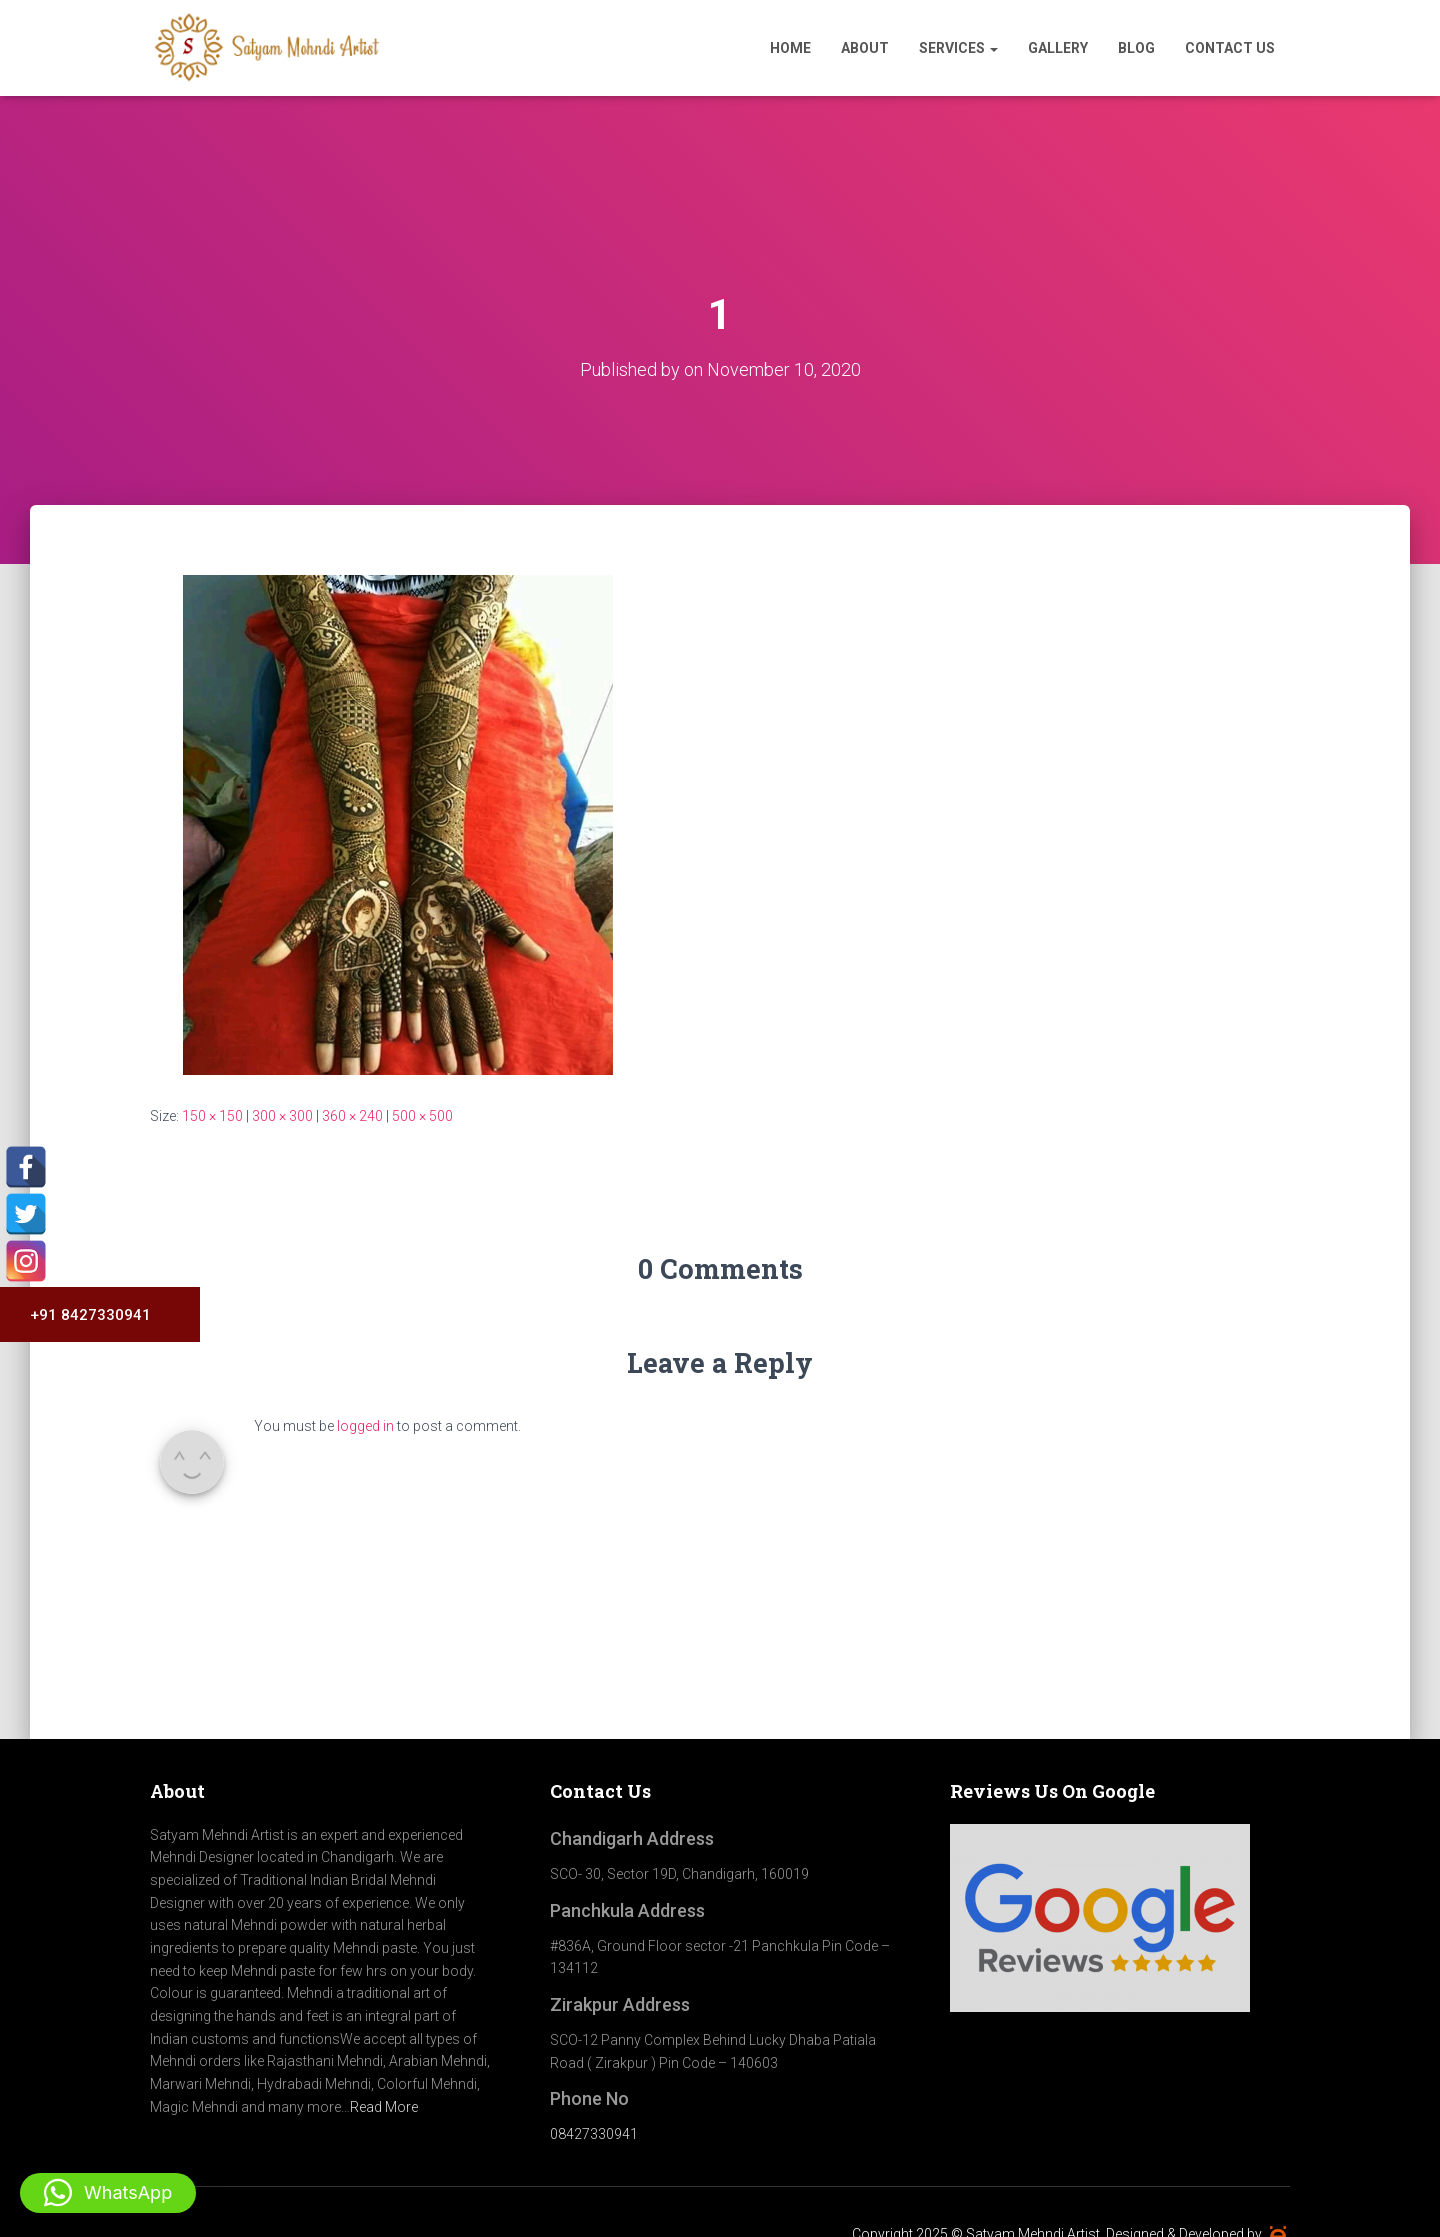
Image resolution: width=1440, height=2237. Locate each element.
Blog (1136, 48)
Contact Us (1230, 48)
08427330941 (594, 2134)
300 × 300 (282, 1116)
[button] (108, 2193)
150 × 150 (212, 1116)
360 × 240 (352, 1116)
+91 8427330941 (82, 1315)
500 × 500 (422, 1116)
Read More (384, 2107)
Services (958, 48)
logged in (365, 1426)
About (865, 48)
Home (790, 48)
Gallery (1058, 48)
